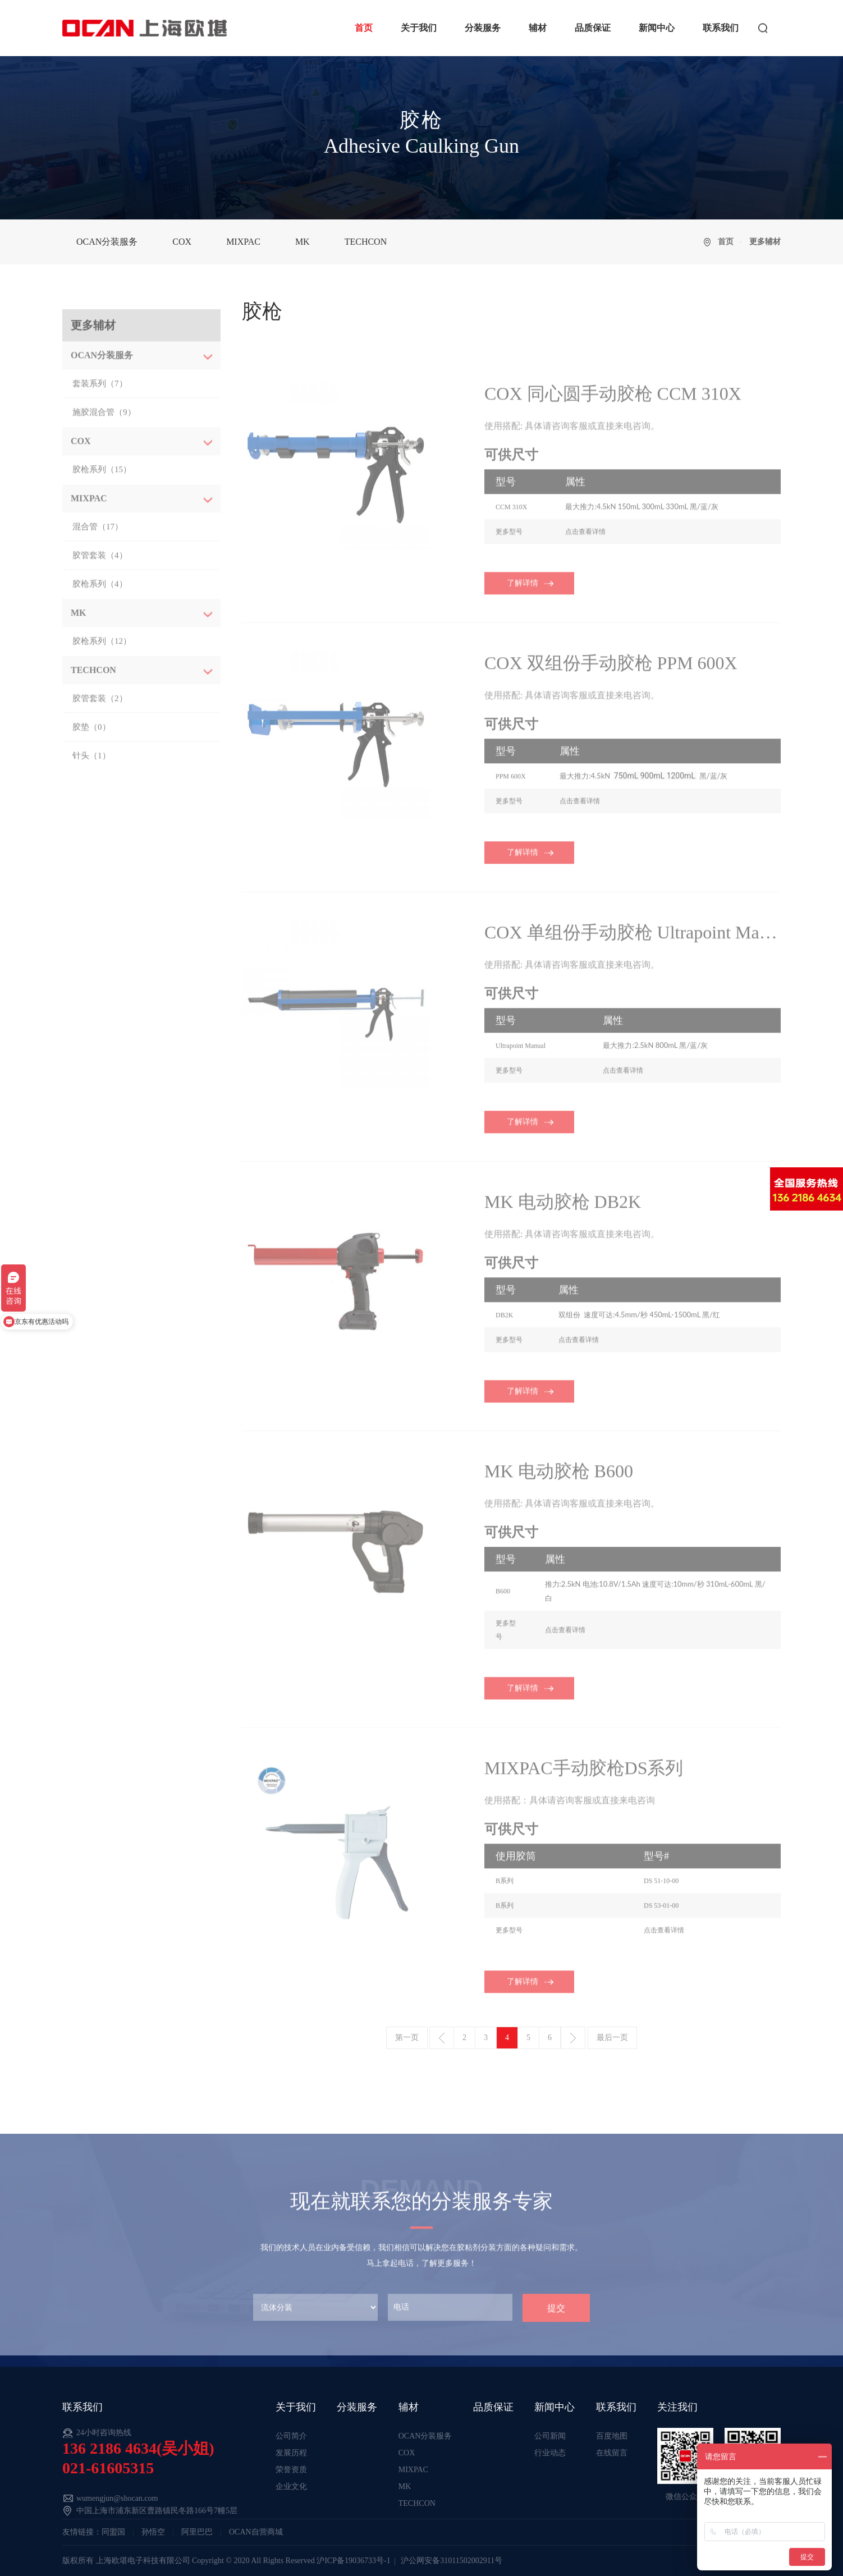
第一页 (407, 2037)
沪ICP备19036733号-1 (353, 2560)
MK (302, 241)
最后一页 (612, 2037)
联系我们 (721, 28)
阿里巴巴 (197, 2532)
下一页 (573, 2038)
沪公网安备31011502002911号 (451, 2560)
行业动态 (550, 2453)
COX (181, 241)
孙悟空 (153, 2532)
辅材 (538, 28)
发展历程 (291, 2453)
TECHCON (366, 241)
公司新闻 (550, 2436)
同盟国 (113, 2532)
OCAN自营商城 (256, 2532)
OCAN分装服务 (107, 241)
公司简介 (291, 2436)
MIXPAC (243, 241)
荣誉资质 (291, 2469)
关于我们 (419, 28)
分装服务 (483, 28)
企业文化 (291, 2486)
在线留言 (611, 2453)
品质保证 (593, 28)
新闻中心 (657, 28)
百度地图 (611, 2436)
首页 (364, 28)
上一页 (441, 2038)
